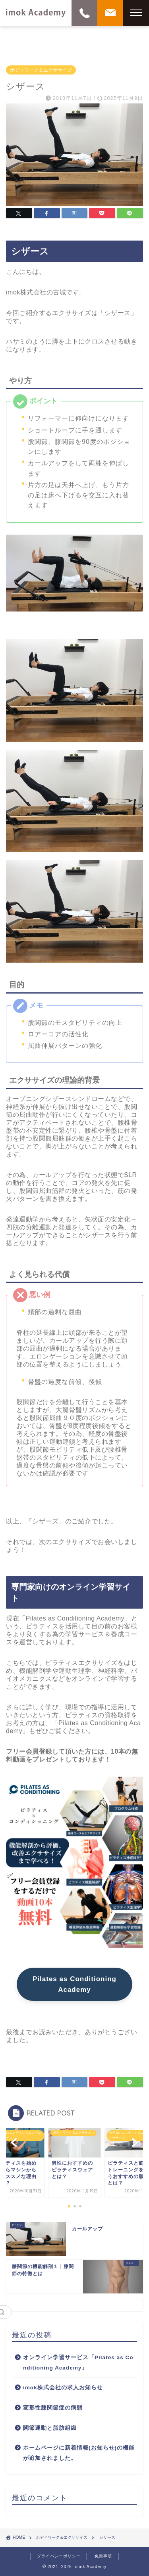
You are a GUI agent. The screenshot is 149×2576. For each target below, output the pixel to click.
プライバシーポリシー (59, 2556)
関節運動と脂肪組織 (50, 2428)
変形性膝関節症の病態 (53, 2408)
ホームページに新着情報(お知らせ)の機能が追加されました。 (79, 2453)
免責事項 (103, 2556)
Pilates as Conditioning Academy (74, 1984)
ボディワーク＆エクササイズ (41, 70)
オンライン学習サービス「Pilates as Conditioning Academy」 (78, 2362)
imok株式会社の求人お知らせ (63, 2388)
